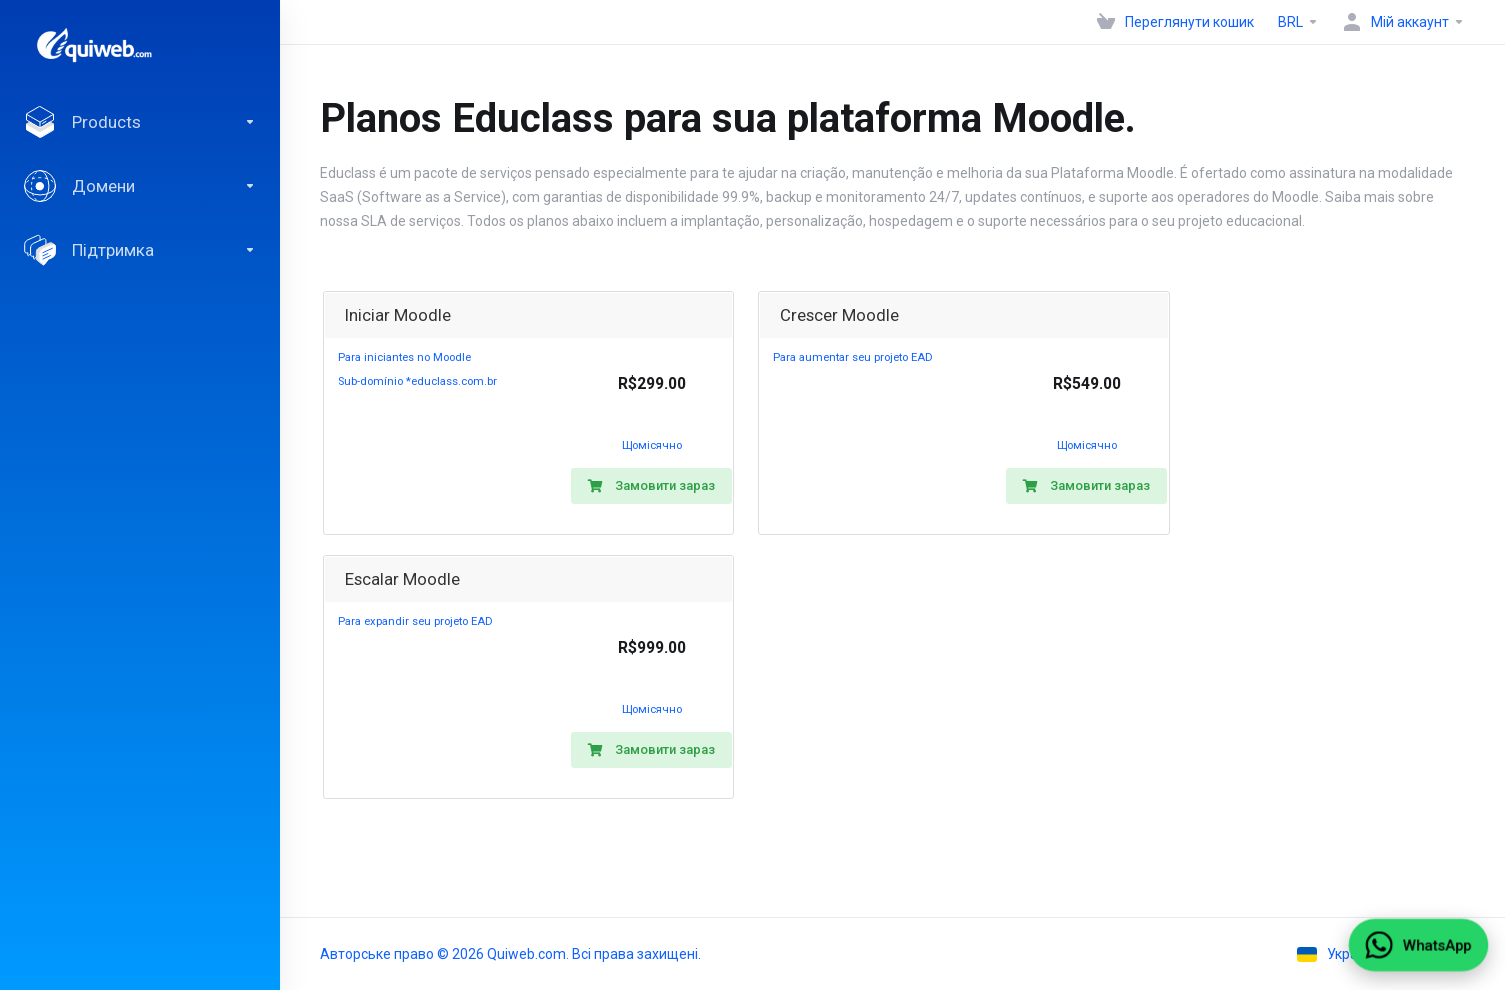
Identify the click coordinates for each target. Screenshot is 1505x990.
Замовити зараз (651, 485)
